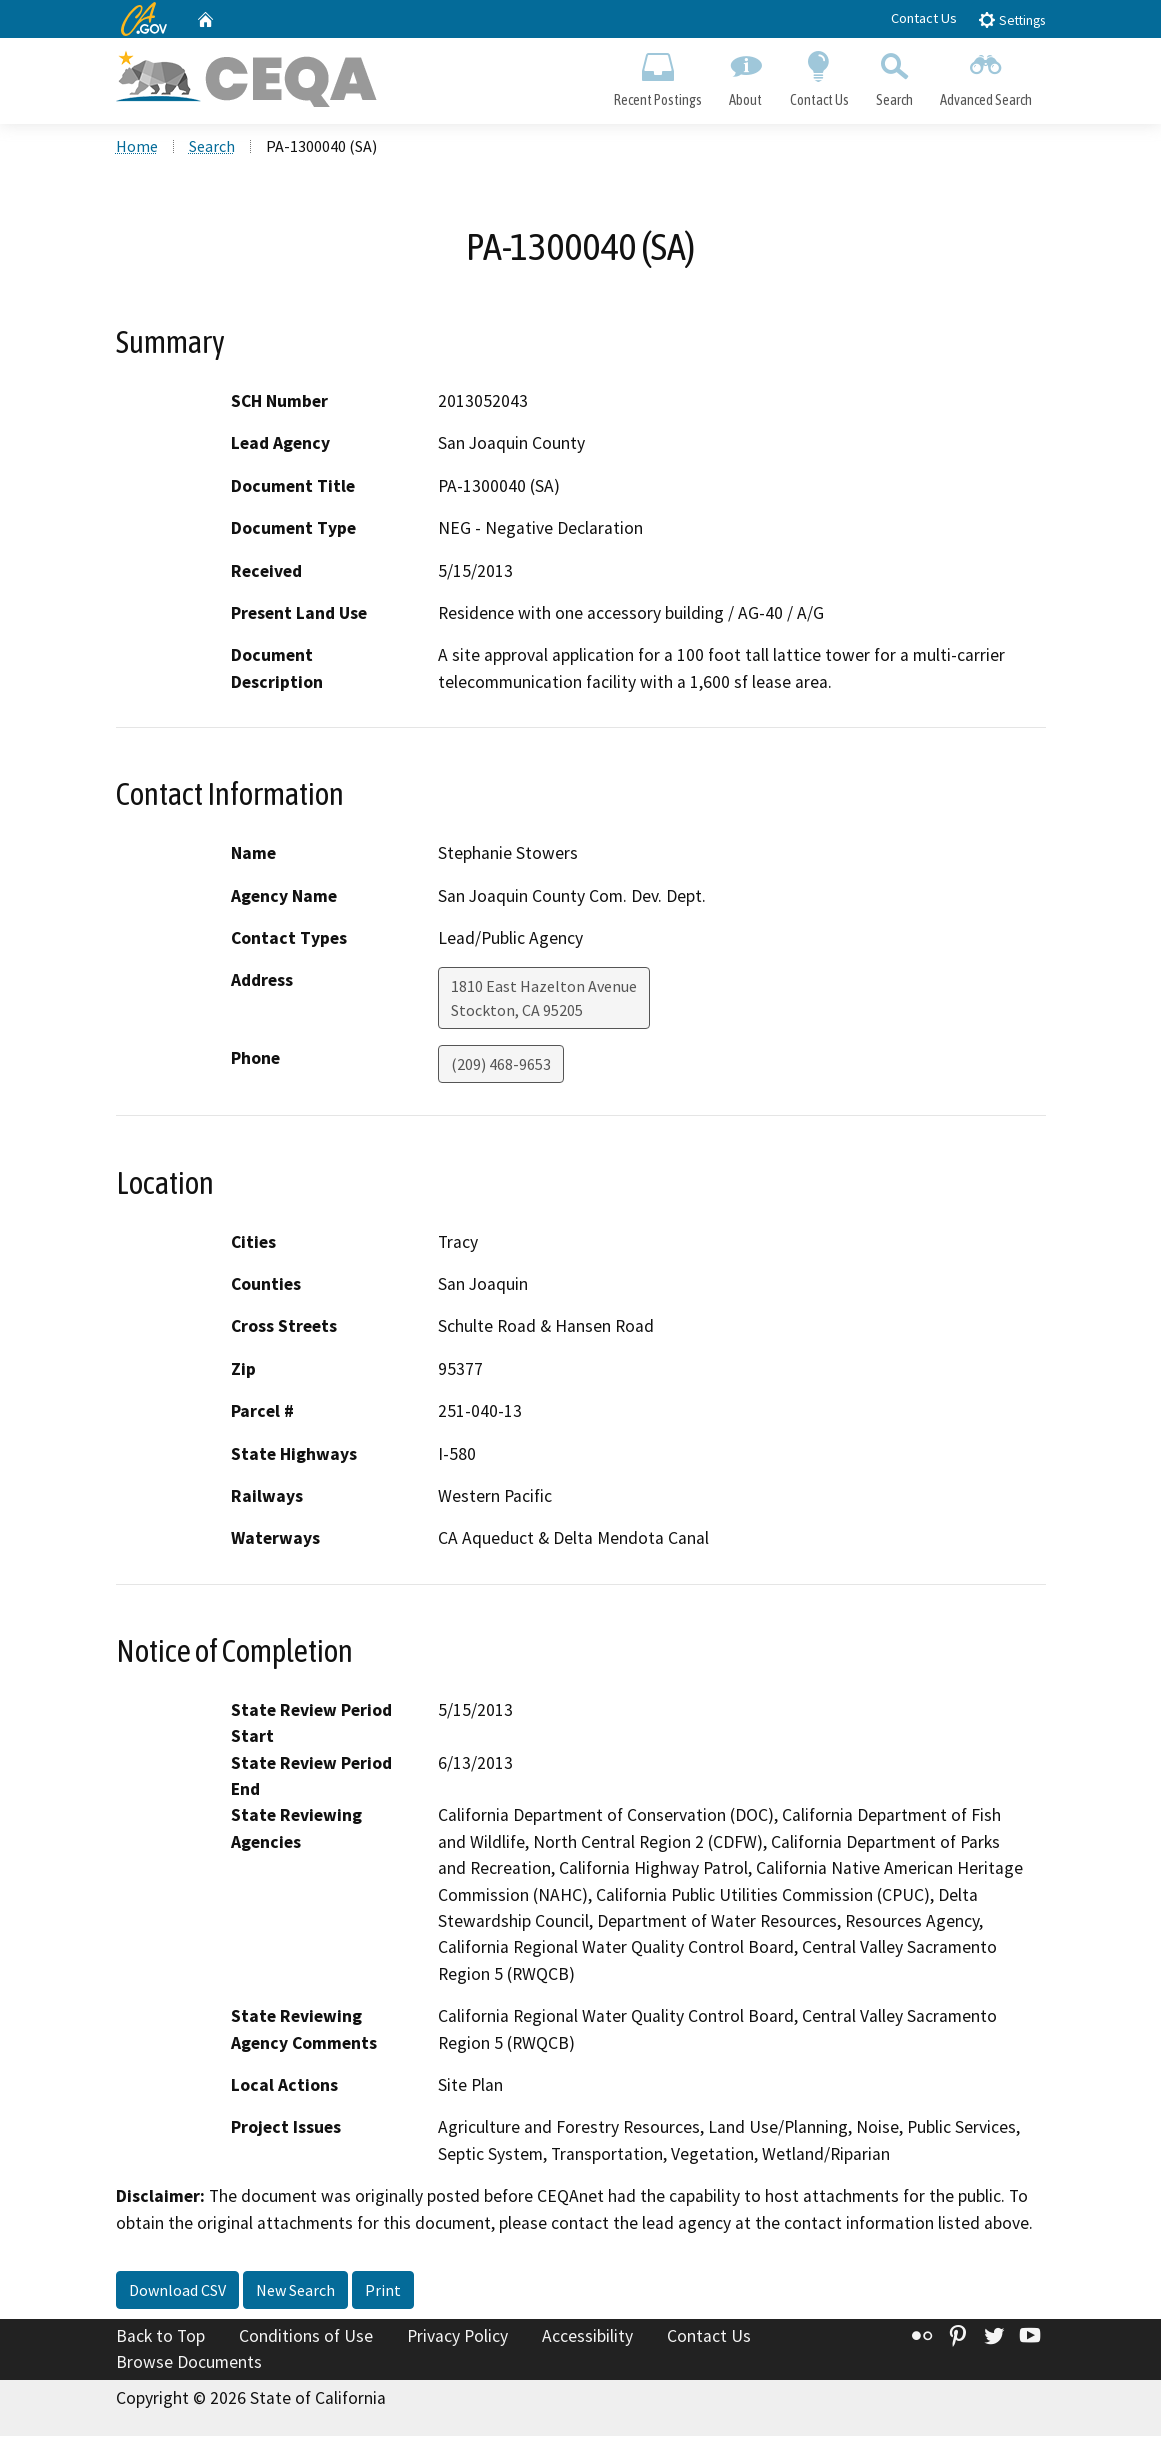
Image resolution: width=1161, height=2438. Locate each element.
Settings (1011, 19)
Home (137, 149)
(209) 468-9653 (501, 1067)
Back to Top (160, 2338)
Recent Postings (658, 76)
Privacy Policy (457, 2338)
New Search (295, 2292)
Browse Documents (189, 2364)
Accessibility (587, 2338)
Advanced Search (985, 76)
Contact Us (924, 18)
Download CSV (177, 2292)
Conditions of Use (306, 2338)
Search (894, 76)
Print (383, 2292)
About (746, 76)
